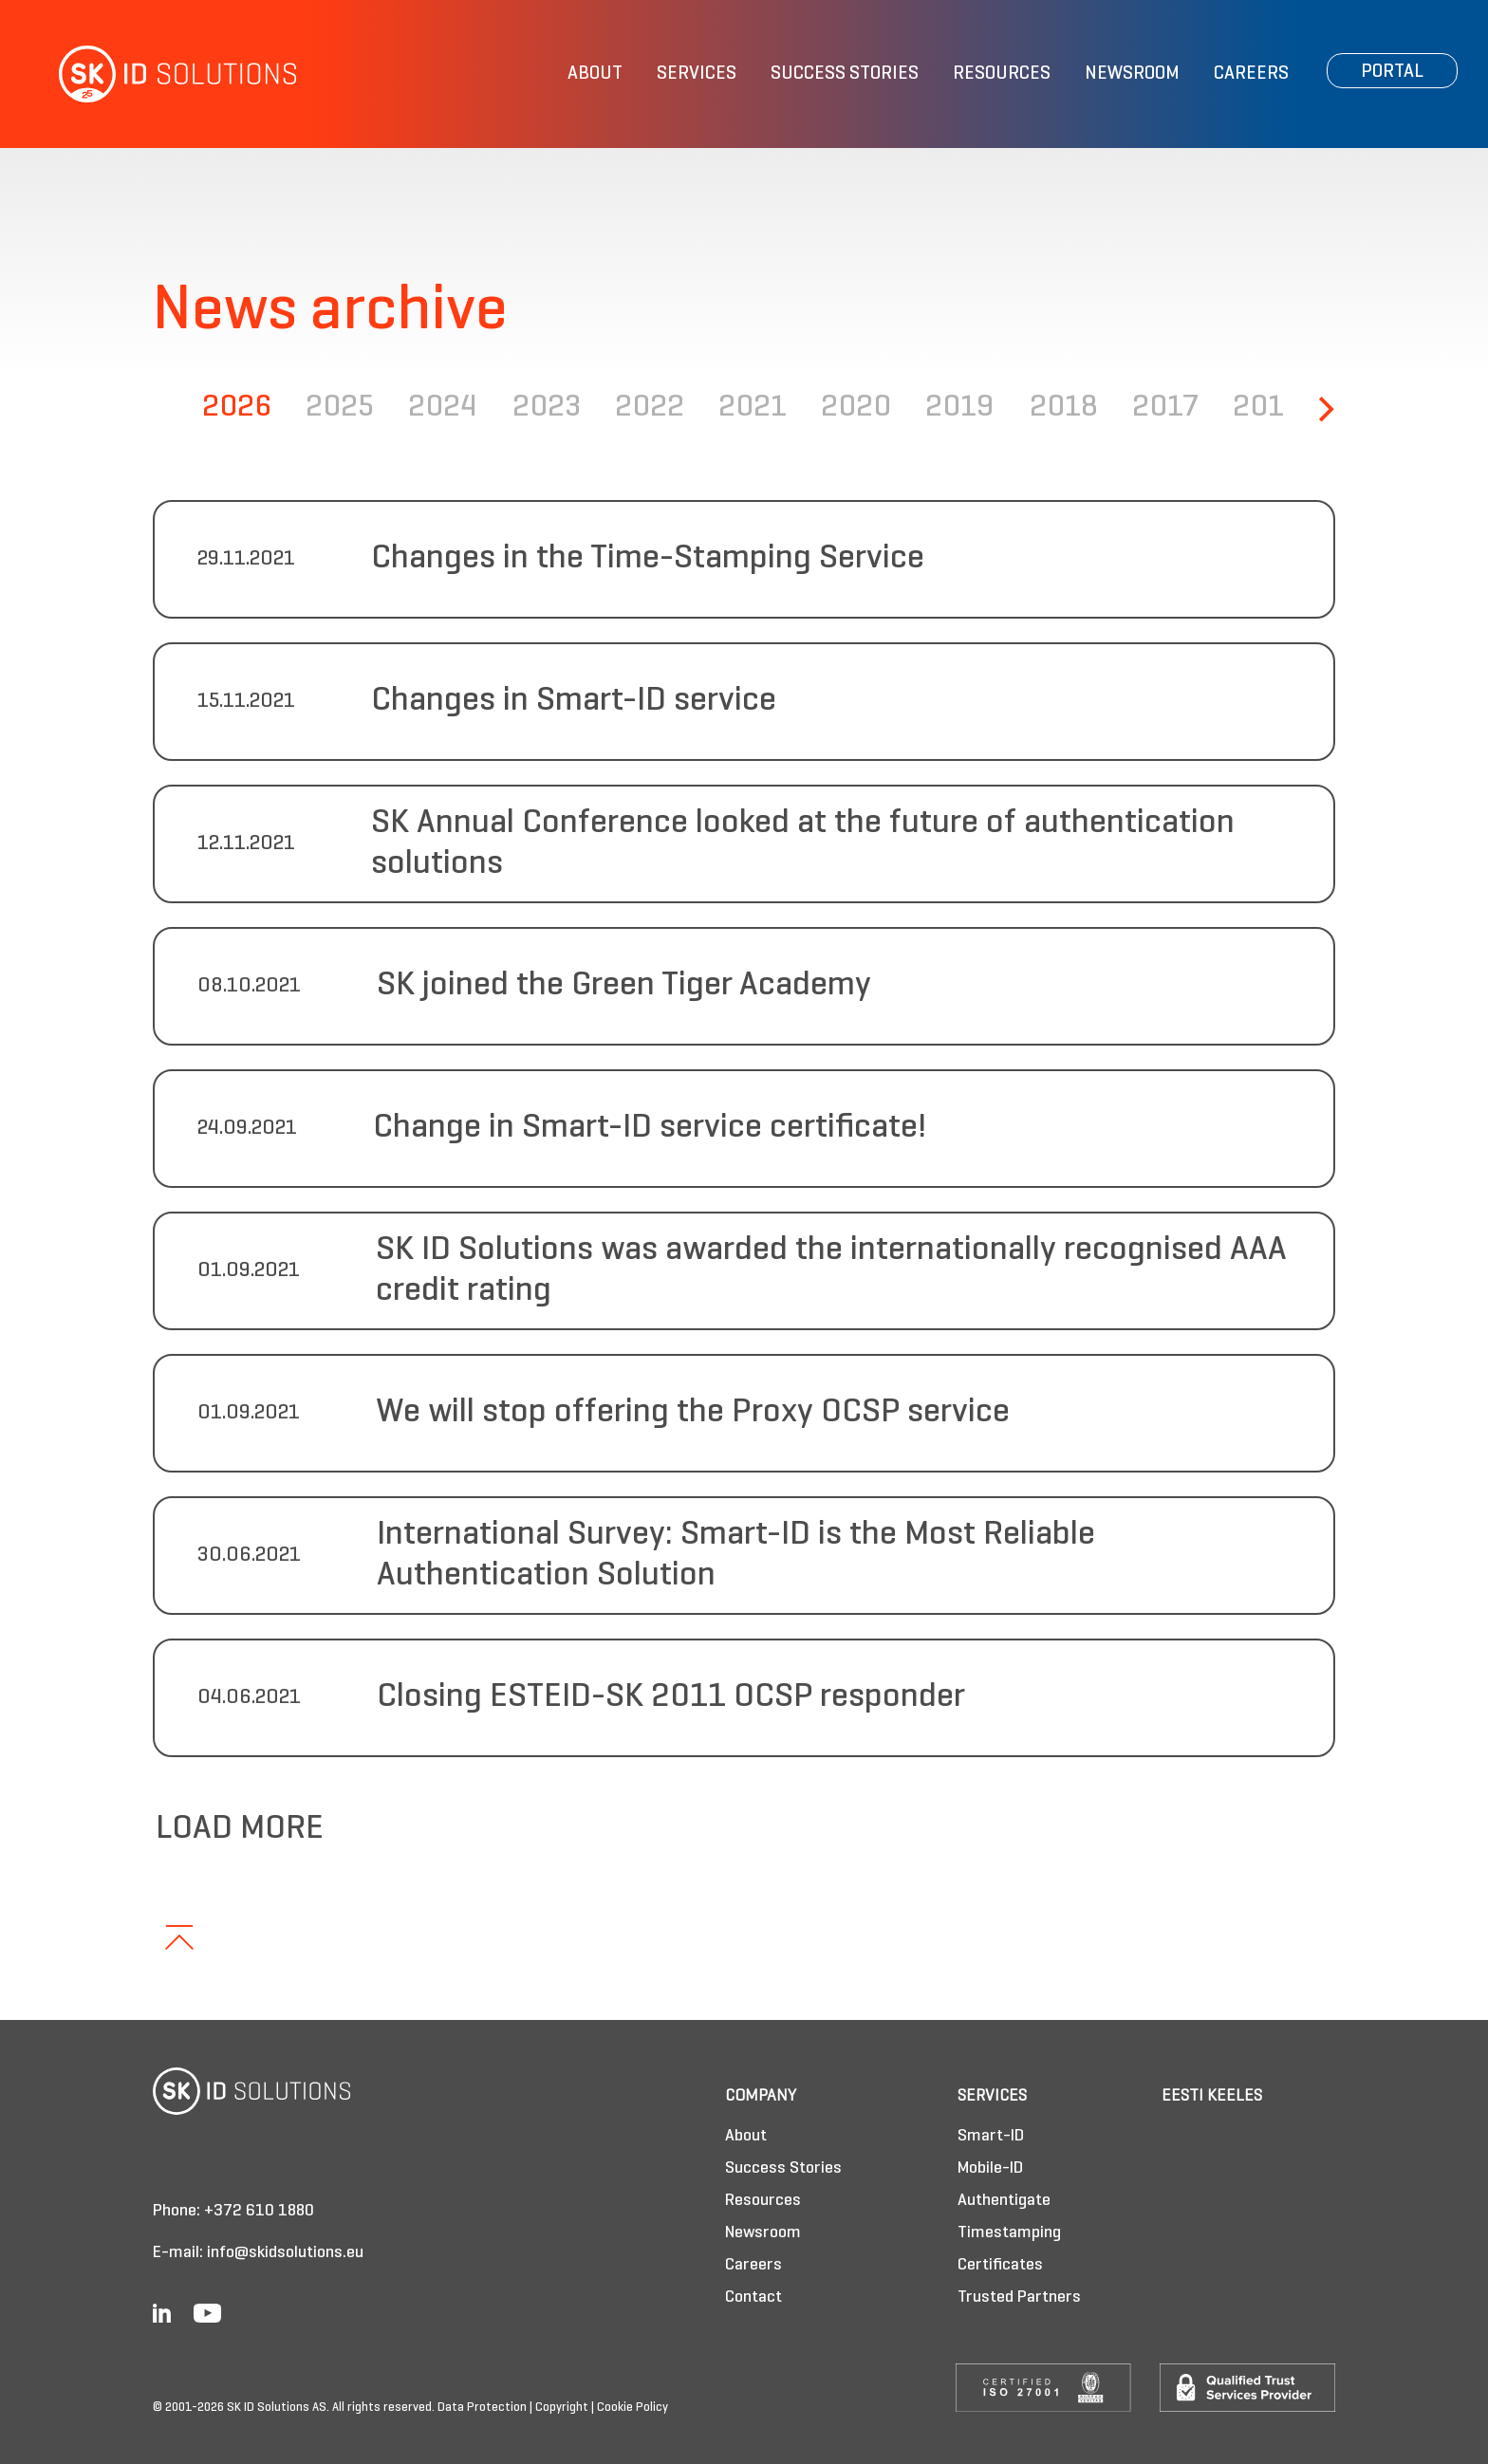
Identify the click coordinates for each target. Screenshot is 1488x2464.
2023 (546, 408)
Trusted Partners (1019, 2297)
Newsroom (1132, 74)
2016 (1267, 408)
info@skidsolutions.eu (285, 2253)
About (595, 74)
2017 (1165, 408)
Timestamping (1009, 2233)
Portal (1392, 72)
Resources (1002, 74)
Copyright (561, 2408)
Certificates (1000, 2265)
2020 (856, 408)
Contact (753, 2297)
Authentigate (1004, 2201)
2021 (752, 408)
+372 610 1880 (259, 2211)
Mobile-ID (990, 2168)
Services (696, 74)
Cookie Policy (632, 2408)
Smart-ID (991, 2136)
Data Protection (482, 2408)
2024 (442, 408)
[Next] (1324, 409)
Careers (1251, 74)
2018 (1064, 408)
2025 (340, 408)
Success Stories (845, 74)
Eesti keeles (1212, 2096)
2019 (960, 408)
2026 (236, 408)
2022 (649, 408)
